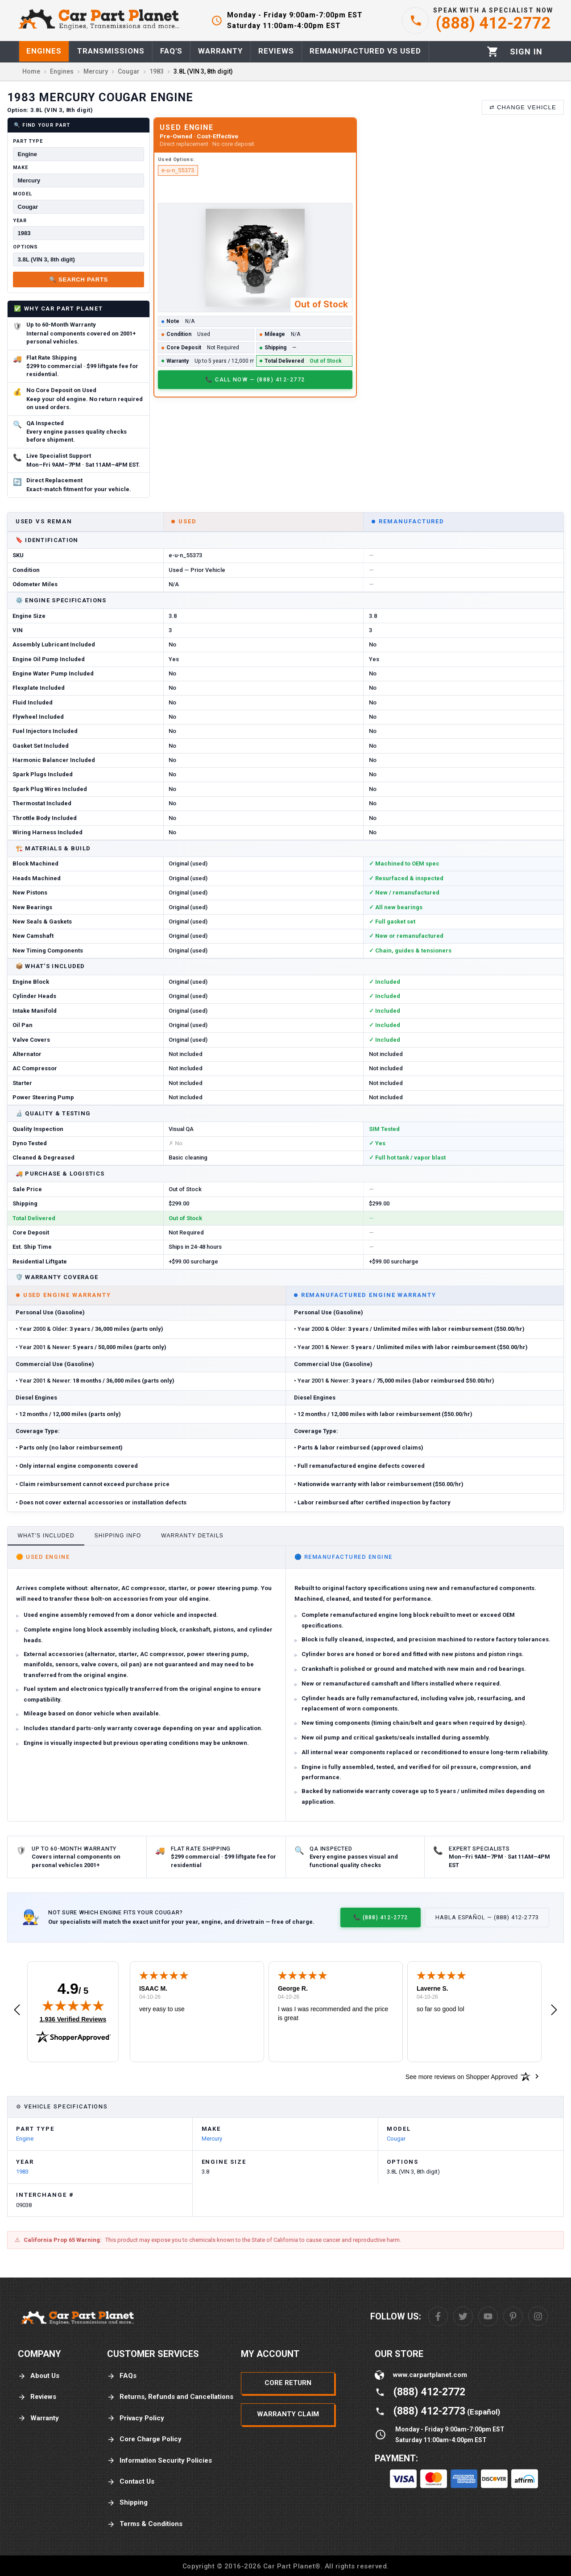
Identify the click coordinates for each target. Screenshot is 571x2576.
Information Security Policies (159, 2460)
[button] (17, 2010)
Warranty (38, 2418)
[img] (73, 2005)
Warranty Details (192, 1535)
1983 (22, 2171)
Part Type (28, 141)
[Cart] (493, 51)
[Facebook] (438, 2316)
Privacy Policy (135, 2418)
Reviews (37, 2397)
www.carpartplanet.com (430, 2375)
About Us (38, 2376)
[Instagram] (538, 2316)
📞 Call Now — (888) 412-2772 (255, 379)
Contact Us (130, 2481)
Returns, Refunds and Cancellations (170, 2397)
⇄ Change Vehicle (522, 107)
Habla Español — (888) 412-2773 (487, 1917)
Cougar (396, 2138)
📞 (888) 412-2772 (380, 1917)
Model (22, 194)
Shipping (127, 2502)
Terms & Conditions (144, 2524)
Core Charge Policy (144, 2439)
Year (20, 221)
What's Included (45, 1535)
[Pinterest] (513, 2316)
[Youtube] (488, 2316)
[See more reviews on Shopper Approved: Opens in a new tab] (461, 2076)
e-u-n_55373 (177, 170)
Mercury (212, 2138)
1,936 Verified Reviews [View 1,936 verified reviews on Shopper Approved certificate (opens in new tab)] (73, 2019)
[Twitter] (463, 2316)
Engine (24, 2138)
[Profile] (526, 51)
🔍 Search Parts (78, 279)
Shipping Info (118, 1535)
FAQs (122, 2376)
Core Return (288, 2383)
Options (25, 247)
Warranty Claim (288, 2414)
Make (20, 167)
